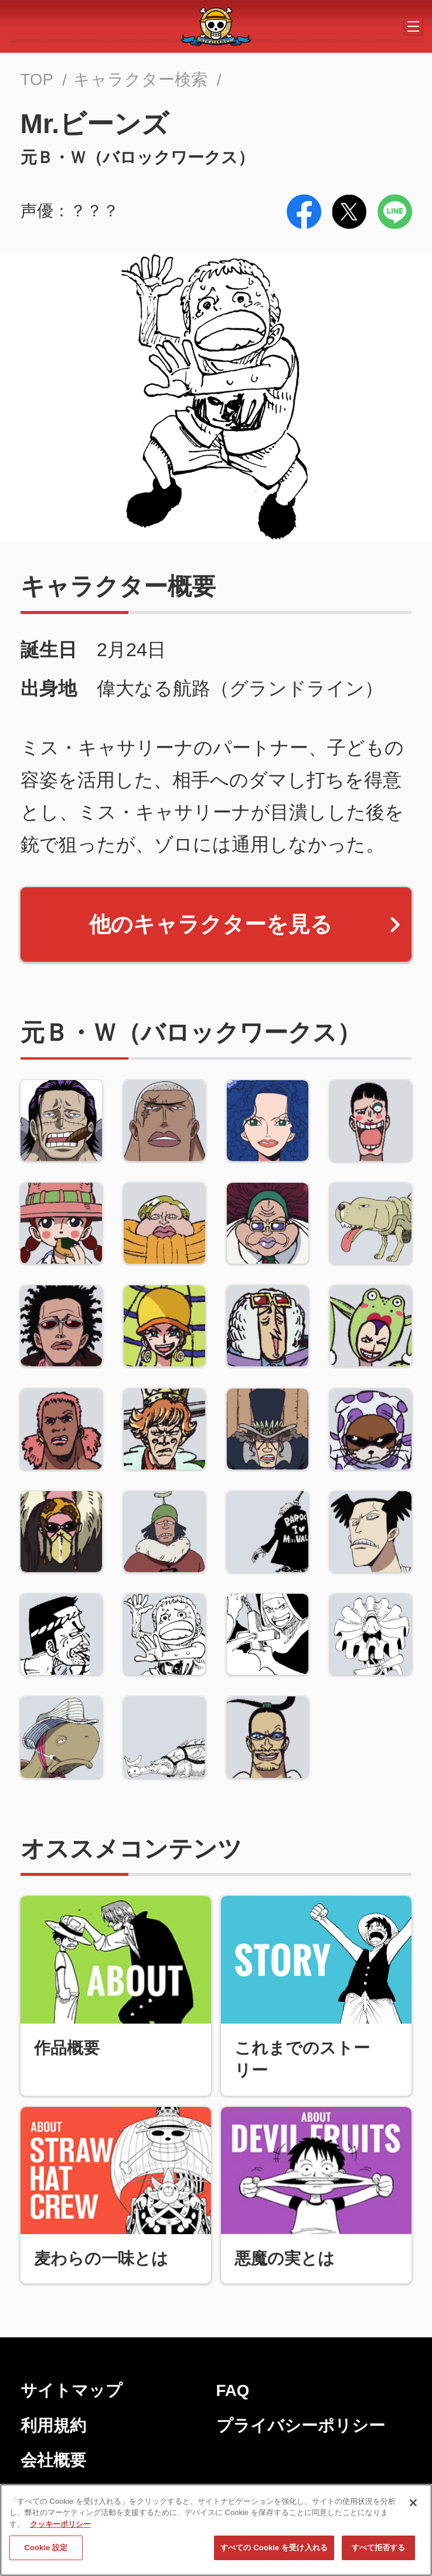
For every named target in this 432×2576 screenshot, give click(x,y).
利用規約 (53, 2426)
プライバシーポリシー (300, 2426)
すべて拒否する (379, 2549)
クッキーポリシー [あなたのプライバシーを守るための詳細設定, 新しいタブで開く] (60, 2525)
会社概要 (53, 2460)
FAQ (233, 2390)
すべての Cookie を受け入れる (274, 2549)
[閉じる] (413, 2504)
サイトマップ (72, 2390)
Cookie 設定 (45, 2549)
